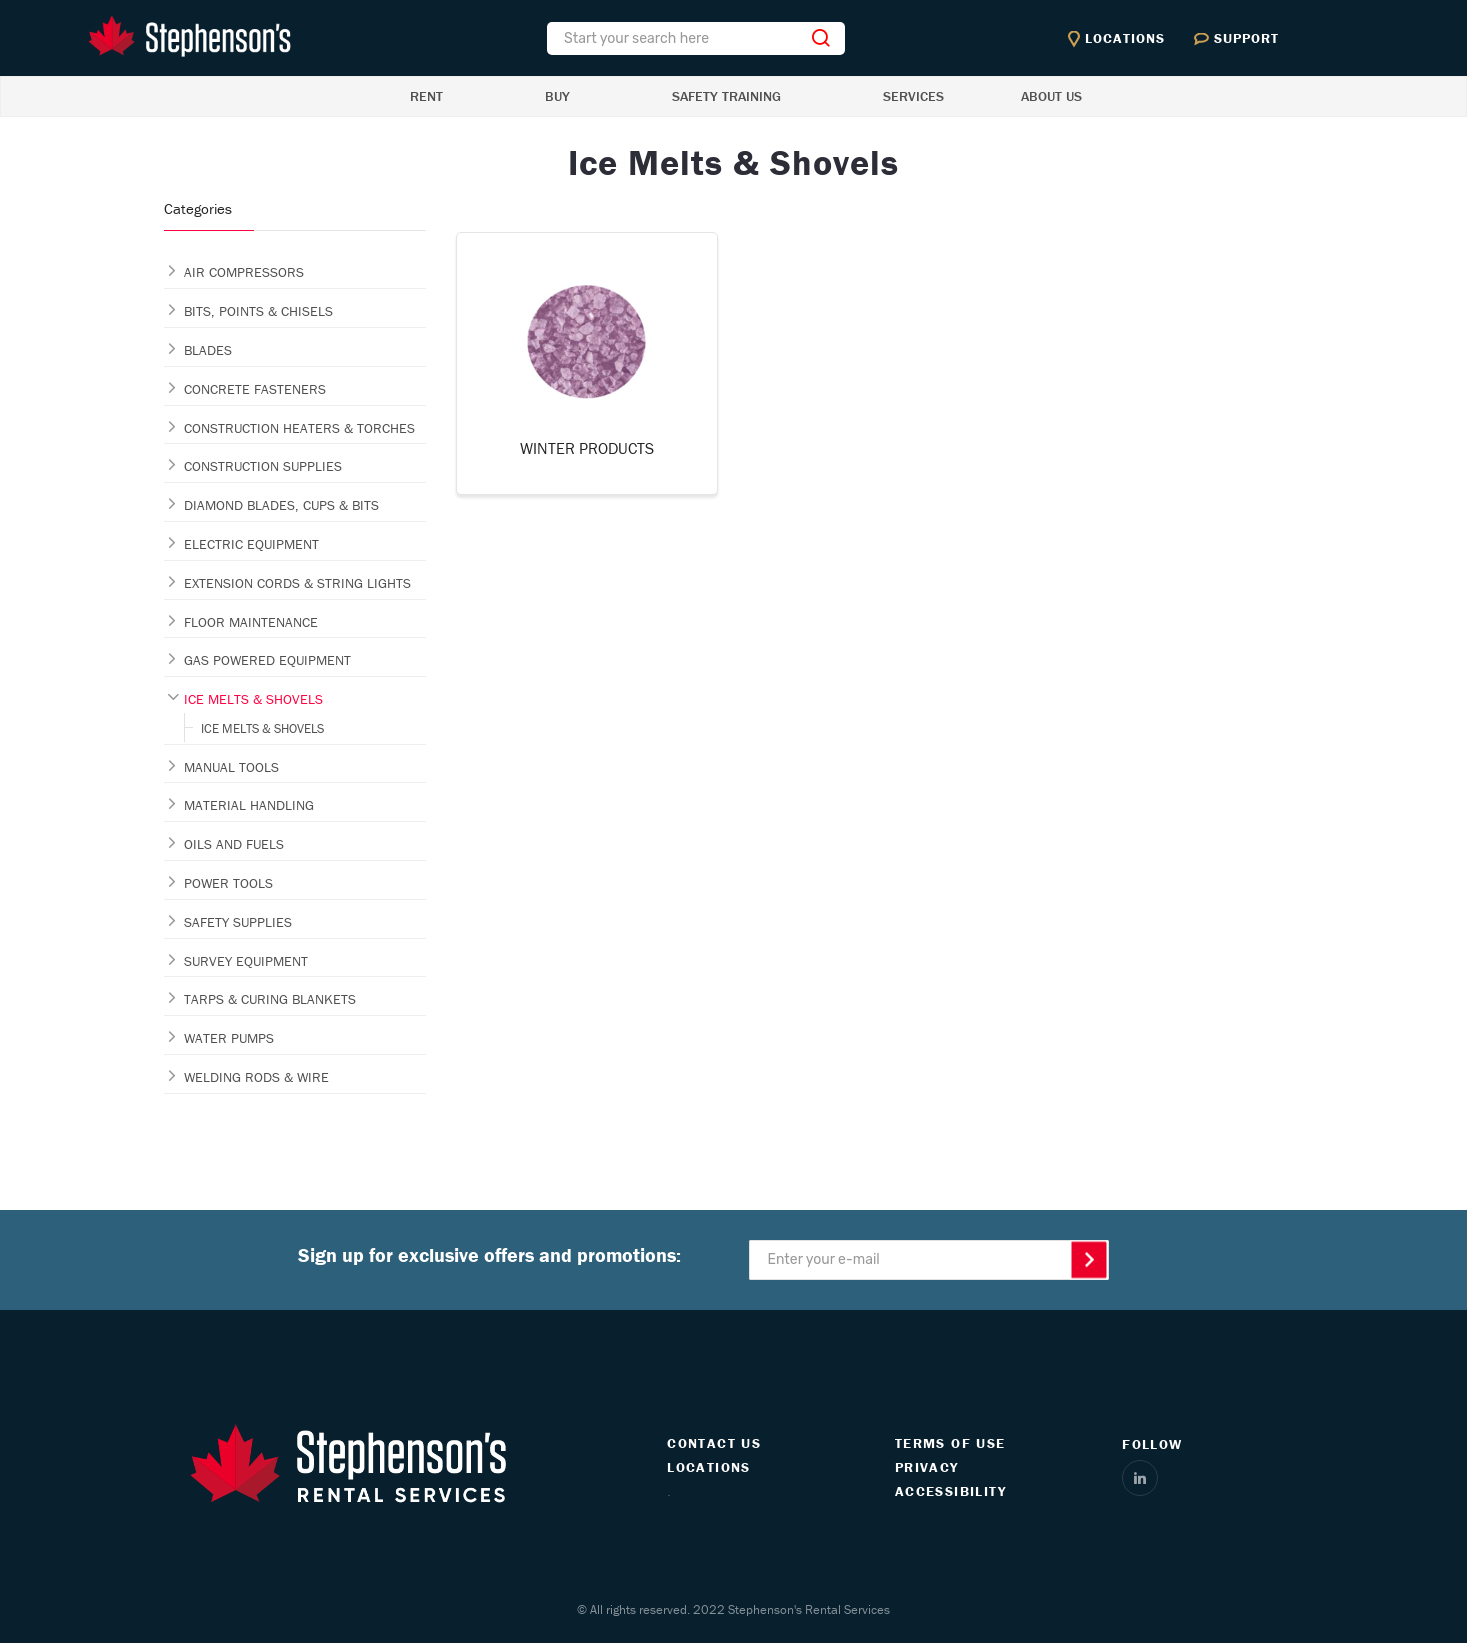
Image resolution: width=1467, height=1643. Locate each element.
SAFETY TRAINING (726, 96)
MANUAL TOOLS (231, 767)
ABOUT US (1051, 96)
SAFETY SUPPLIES (238, 922)
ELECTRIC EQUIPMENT (251, 544)
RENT (426, 96)
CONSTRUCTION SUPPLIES (263, 466)
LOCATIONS (709, 1467)
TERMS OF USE (950, 1443)
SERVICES (913, 96)
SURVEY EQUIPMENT (246, 961)
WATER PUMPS (229, 1038)
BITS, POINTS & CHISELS (258, 311)
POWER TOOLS (228, 883)
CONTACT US (714, 1443)
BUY (557, 96)
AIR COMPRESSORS (244, 272)
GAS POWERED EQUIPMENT (267, 660)
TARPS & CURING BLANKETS (270, 999)
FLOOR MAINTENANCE (251, 622)
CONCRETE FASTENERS (255, 389)
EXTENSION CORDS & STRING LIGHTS (297, 583)
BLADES (208, 350)
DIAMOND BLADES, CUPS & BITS (281, 505)
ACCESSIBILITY (950, 1491)
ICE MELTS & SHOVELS (253, 699)
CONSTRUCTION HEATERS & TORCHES (299, 428)
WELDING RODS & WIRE (256, 1077)
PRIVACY (927, 1467)
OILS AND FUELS (234, 844)
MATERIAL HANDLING (249, 805)
